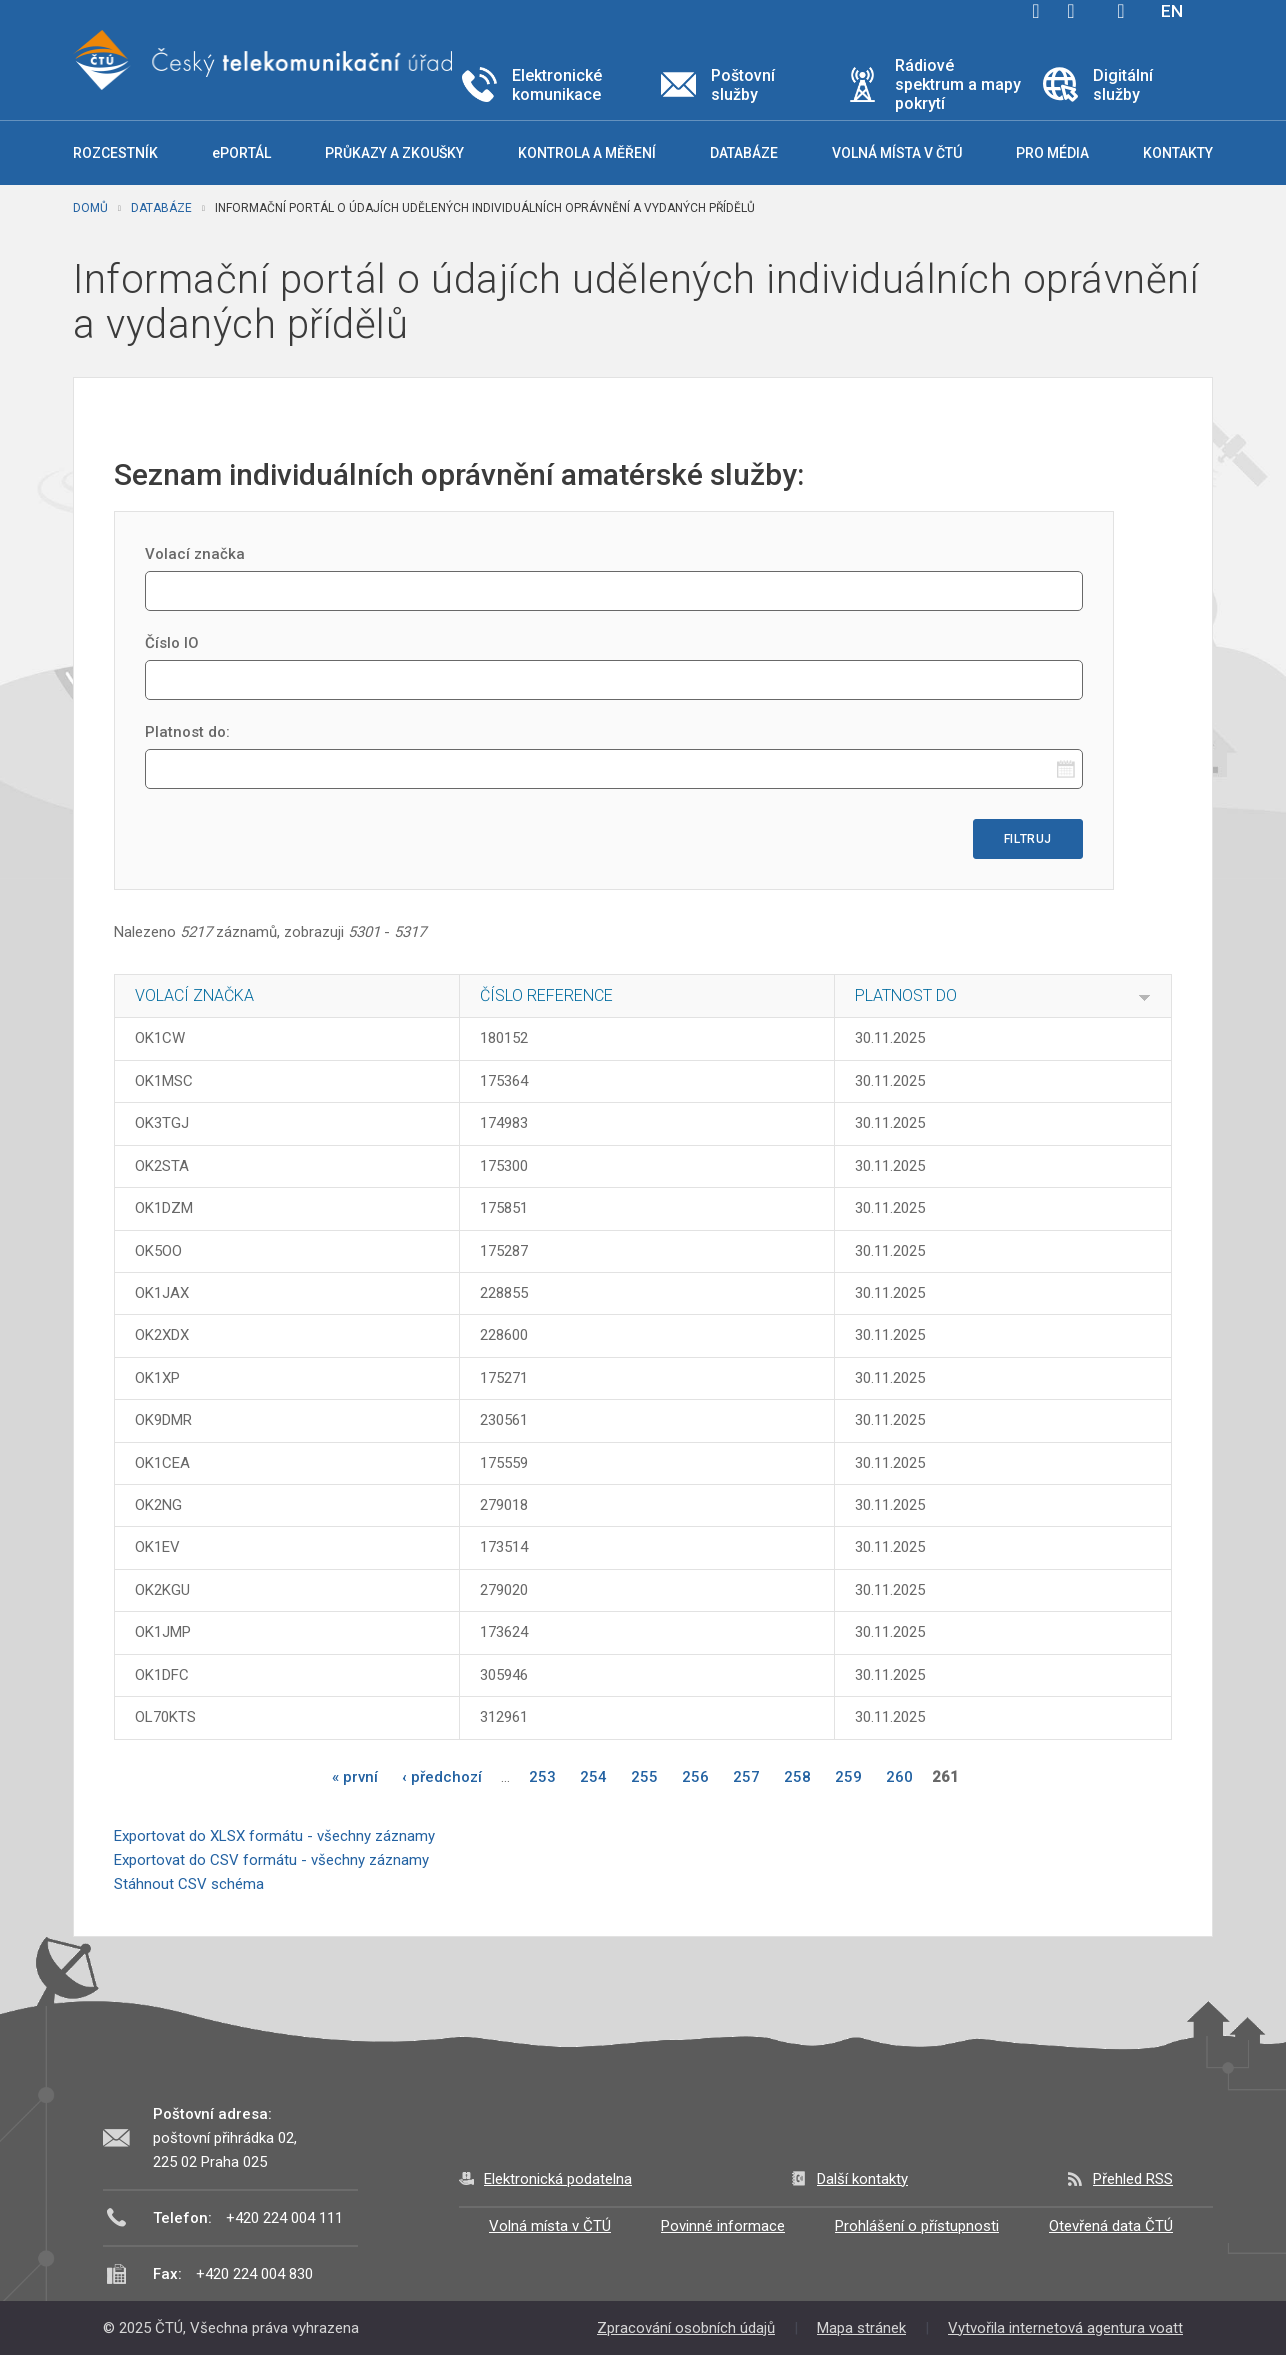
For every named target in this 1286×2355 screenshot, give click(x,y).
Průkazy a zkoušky (394, 153)
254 (593, 1777)
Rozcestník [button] (115, 153)
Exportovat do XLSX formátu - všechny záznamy (274, 1836)
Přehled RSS (1133, 2179)
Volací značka (195, 554)
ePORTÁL (241, 153)
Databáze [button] (744, 153)
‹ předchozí (442, 1777)
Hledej (1121, 11)
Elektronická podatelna (558, 2179)
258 (797, 1777)
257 (746, 1777)
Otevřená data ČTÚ (1111, 2226)
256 (695, 1777)
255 (644, 1777)
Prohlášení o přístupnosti (917, 2226)
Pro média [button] (1052, 153)
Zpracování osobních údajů (686, 2328)
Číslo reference (546, 995)
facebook (1036, 11)
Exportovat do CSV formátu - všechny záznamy (271, 1860)
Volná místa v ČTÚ (550, 2226)
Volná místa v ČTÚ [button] (897, 153)
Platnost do (906, 995)
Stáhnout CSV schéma (189, 1884)
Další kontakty (862, 2179)
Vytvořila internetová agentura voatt (1065, 2328)
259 (848, 1777)
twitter (1071, 11)
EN (1172, 11)
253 (542, 1777)
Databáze (161, 208)
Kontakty (1178, 153)
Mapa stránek (861, 2328)
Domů (90, 208)
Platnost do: (187, 732)
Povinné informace (723, 2226)
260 (899, 1777)
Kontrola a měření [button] (587, 153)
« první (355, 1777)
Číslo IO (172, 643)
